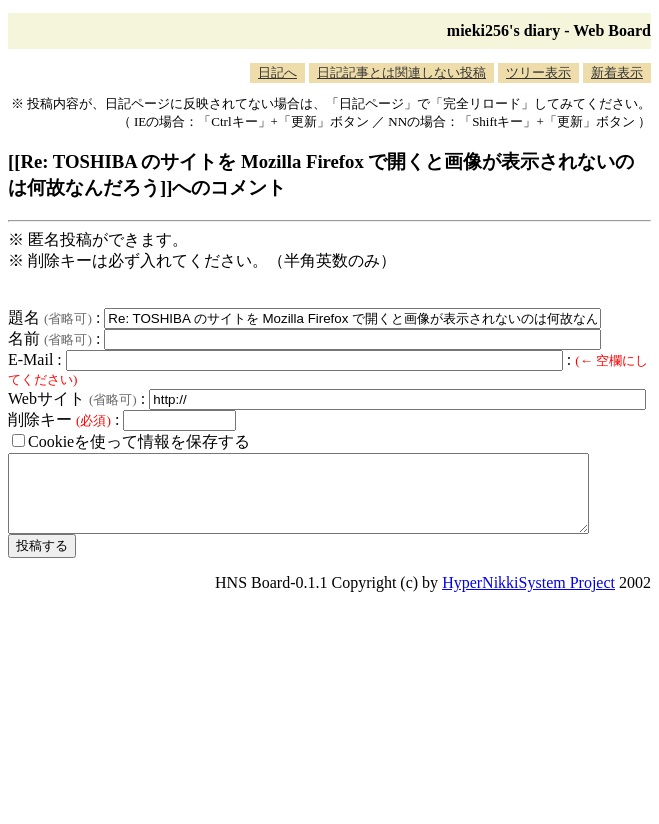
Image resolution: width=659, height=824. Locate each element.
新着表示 (617, 72)
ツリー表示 (538, 72)
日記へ (277, 72)
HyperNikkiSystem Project (528, 597)
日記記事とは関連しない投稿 (401, 72)
